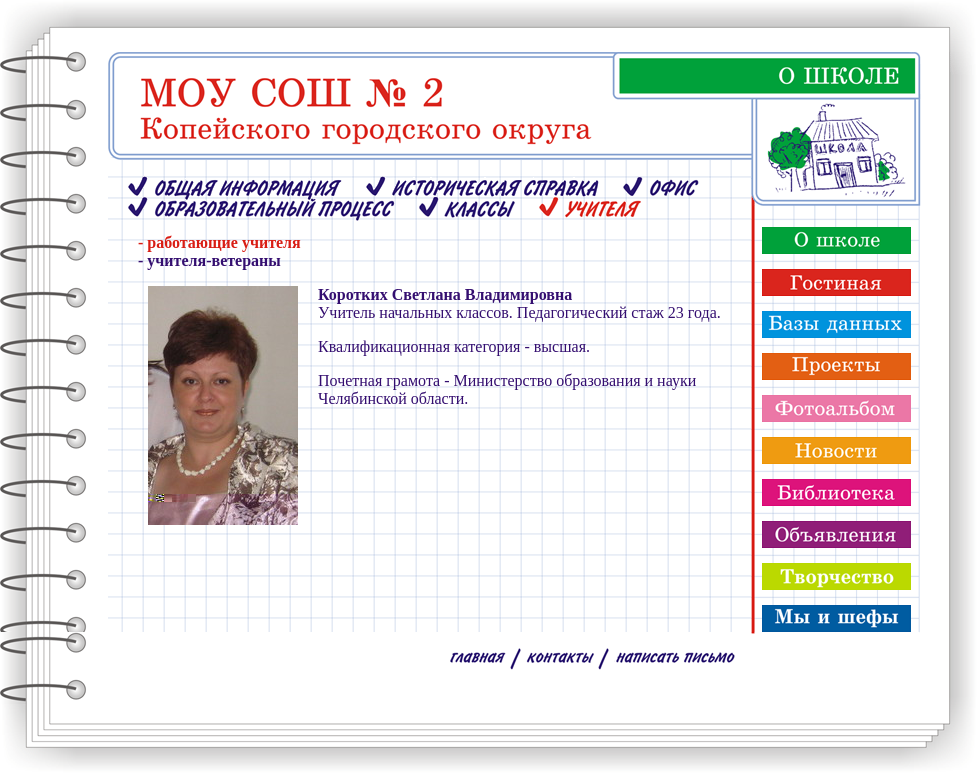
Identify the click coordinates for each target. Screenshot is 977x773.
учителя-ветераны (213, 260)
